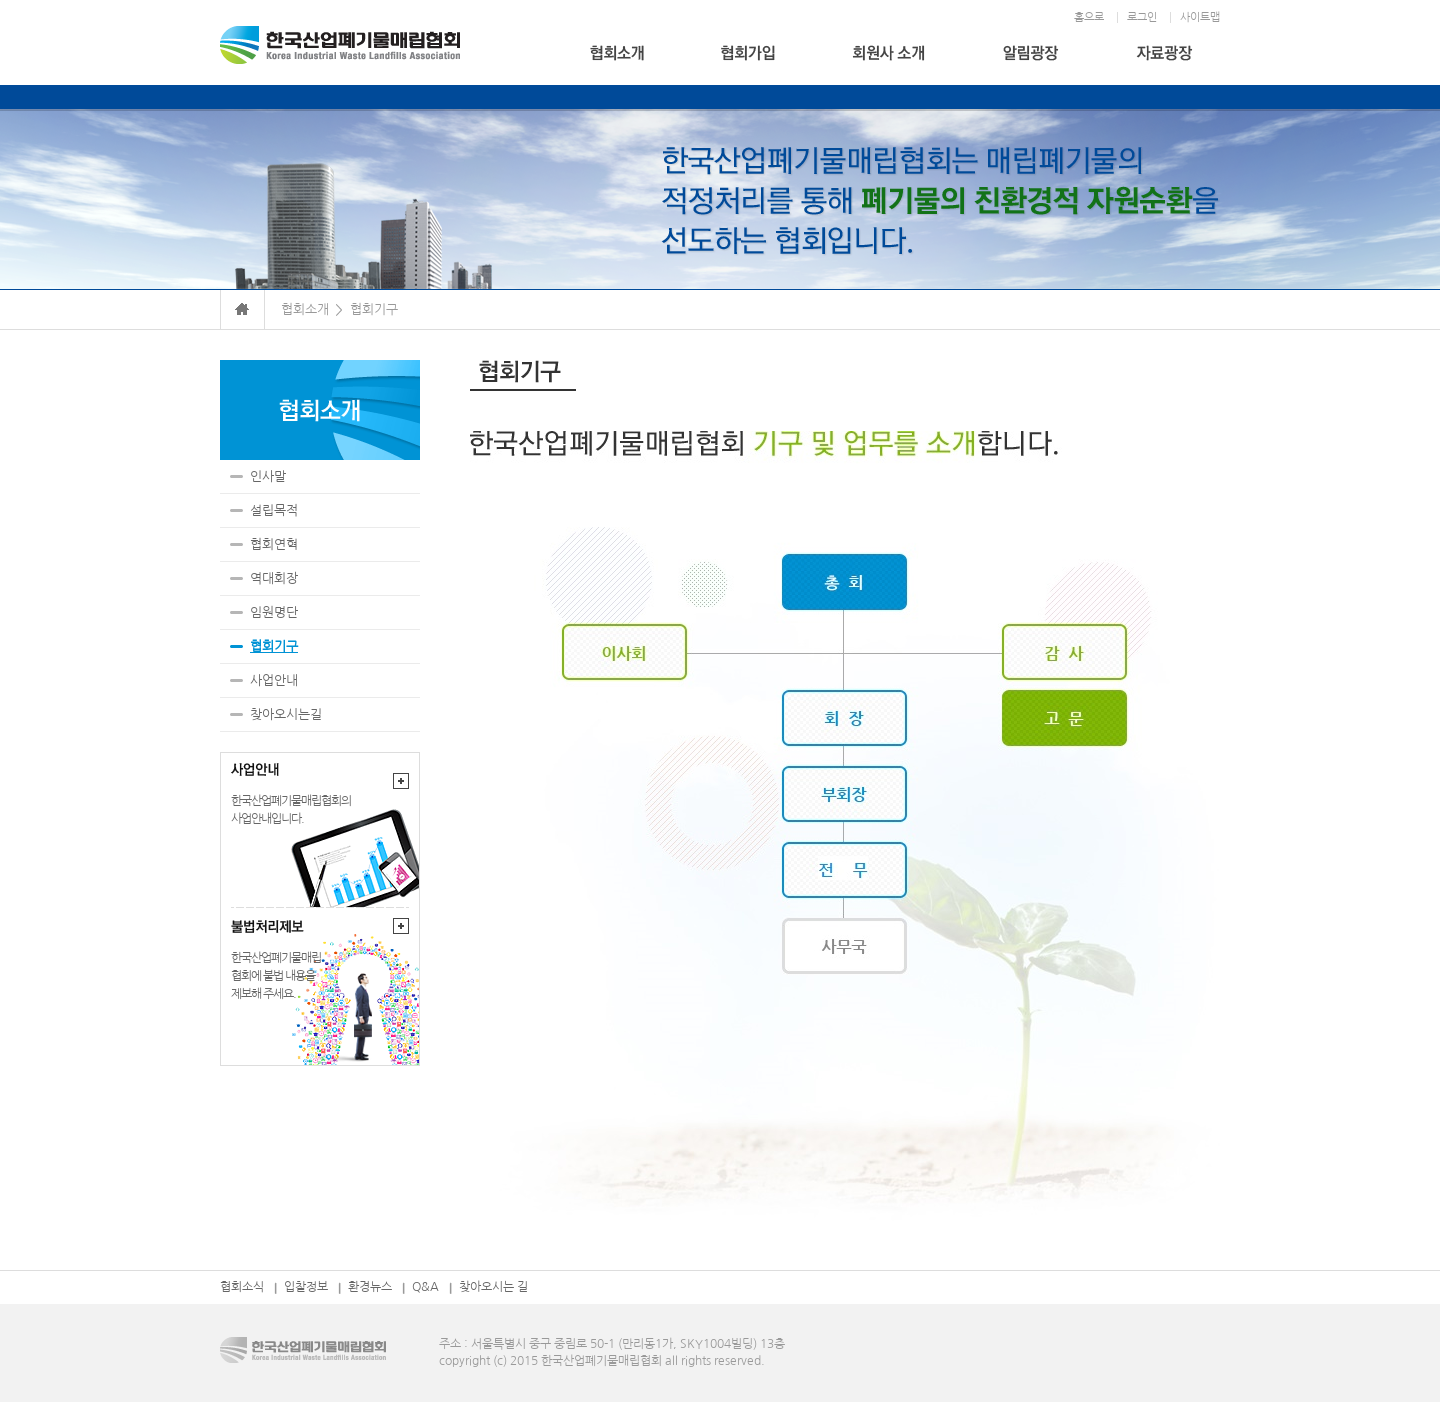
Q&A (425, 1287)
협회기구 (274, 646)
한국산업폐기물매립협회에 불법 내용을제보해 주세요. (276, 976)
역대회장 (274, 578)
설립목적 (274, 510)
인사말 (268, 476)
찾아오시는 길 (493, 1287)
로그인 (1142, 17)
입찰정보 (306, 1287)
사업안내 (274, 680)
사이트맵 (1200, 17)
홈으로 (1089, 17)
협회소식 (242, 1287)
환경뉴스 (370, 1287)
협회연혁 (274, 544)
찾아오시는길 (286, 714)
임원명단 (274, 612)
